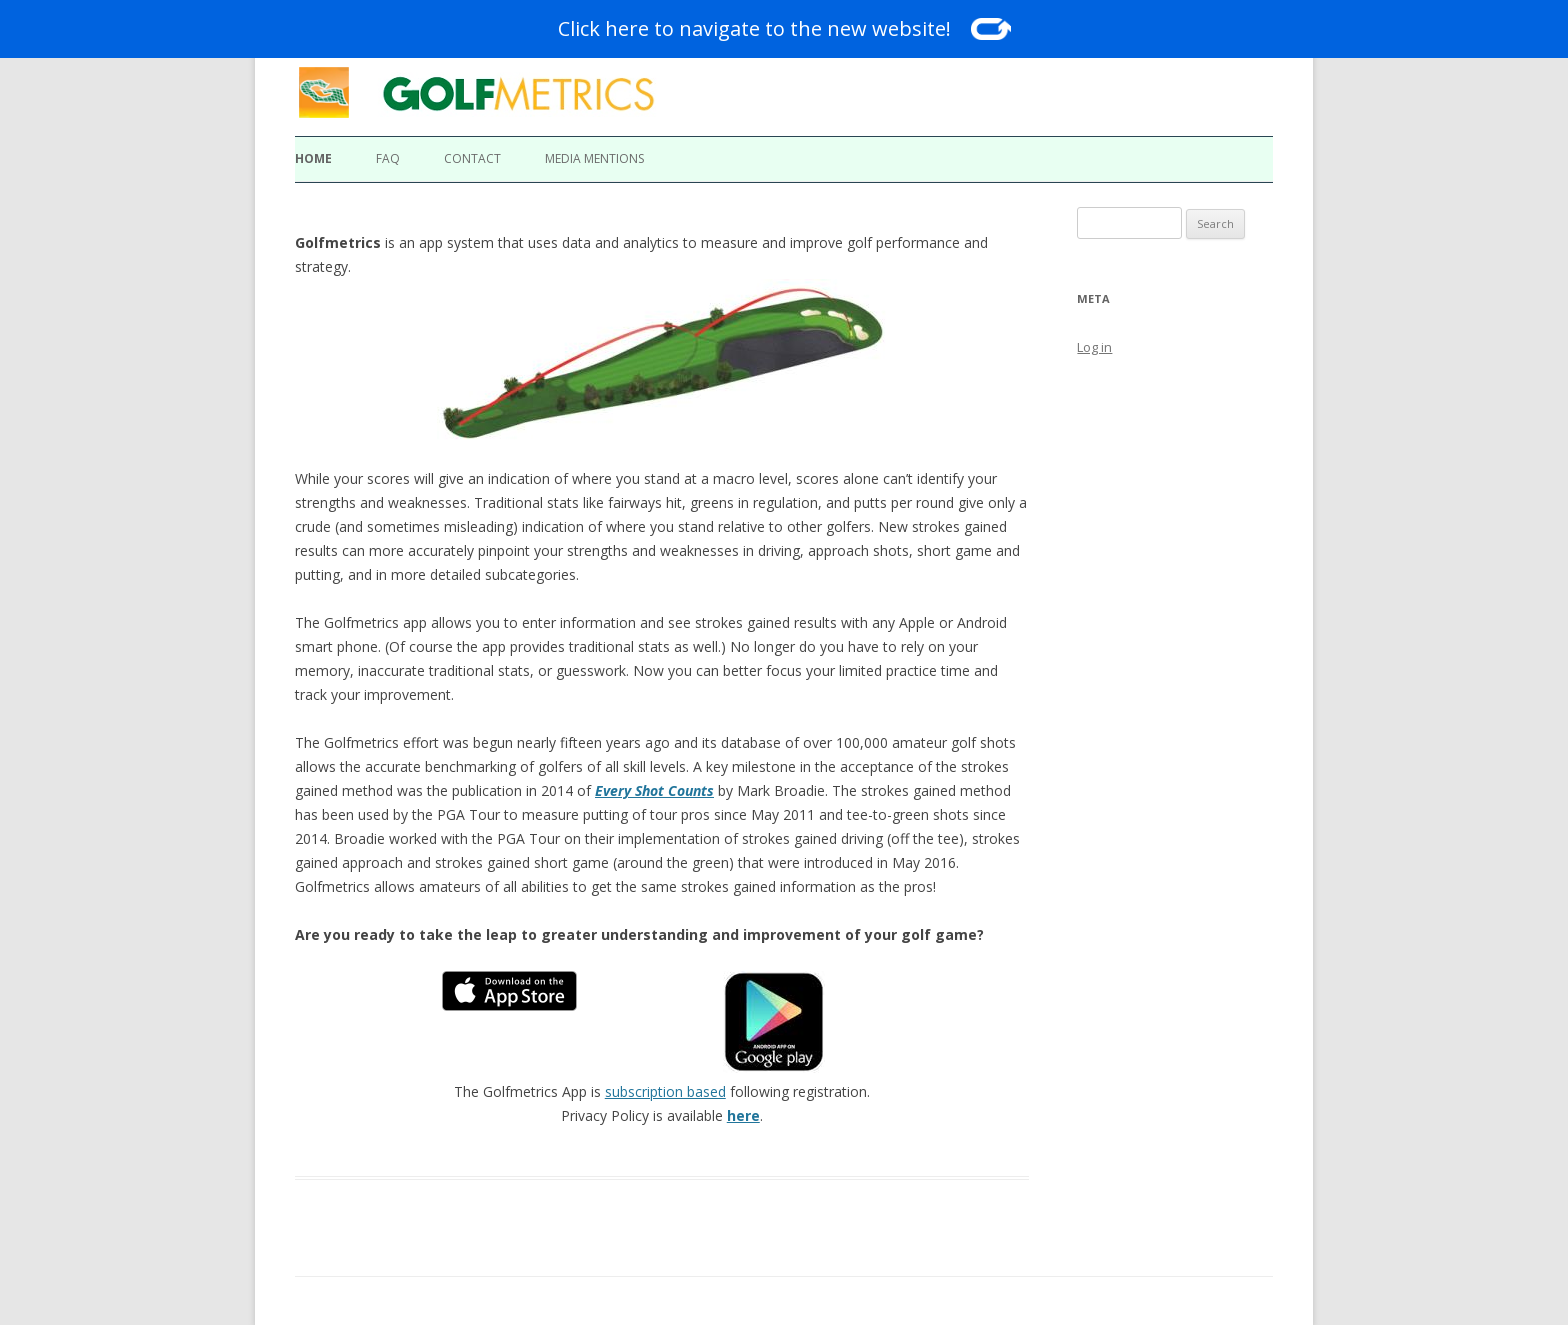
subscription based (665, 1091)
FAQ (388, 158)
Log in (1094, 347)
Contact (472, 158)
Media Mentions (594, 158)
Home (313, 158)
